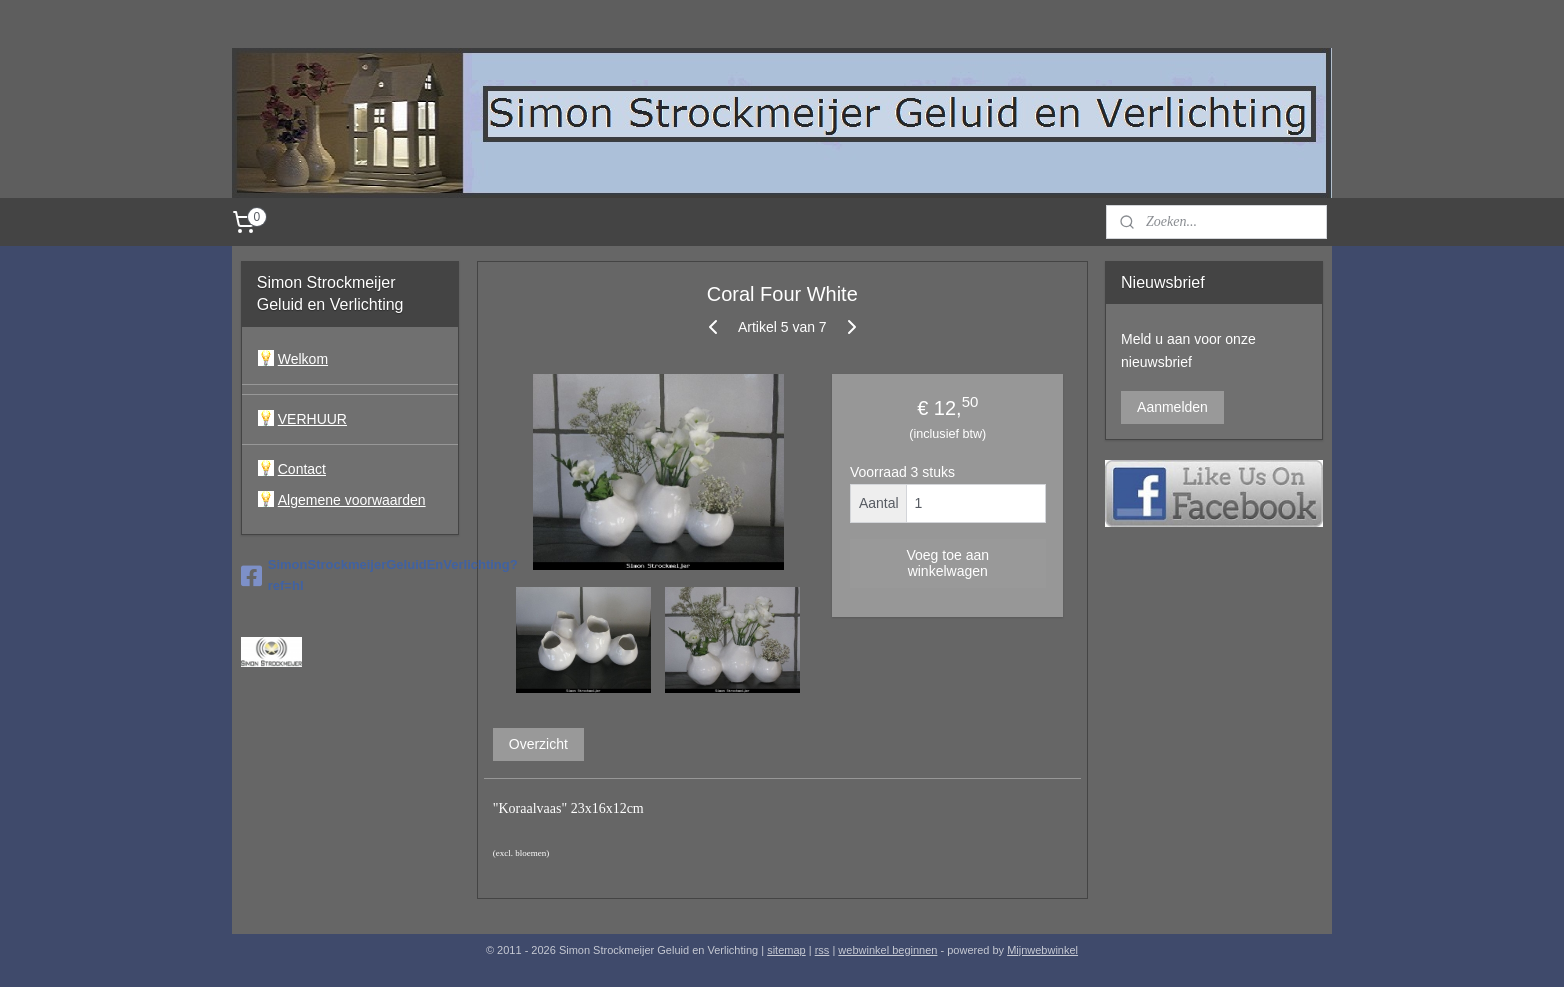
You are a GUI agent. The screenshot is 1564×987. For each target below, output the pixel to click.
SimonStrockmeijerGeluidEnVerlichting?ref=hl (350, 575)
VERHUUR (312, 419)
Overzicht (537, 744)
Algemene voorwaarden (352, 500)
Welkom (303, 359)
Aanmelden (1172, 407)
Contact (302, 469)
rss (822, 950)
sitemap (786, 950)
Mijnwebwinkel (1042, 950)
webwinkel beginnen (887, 950)
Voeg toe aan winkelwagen (947, 563)
